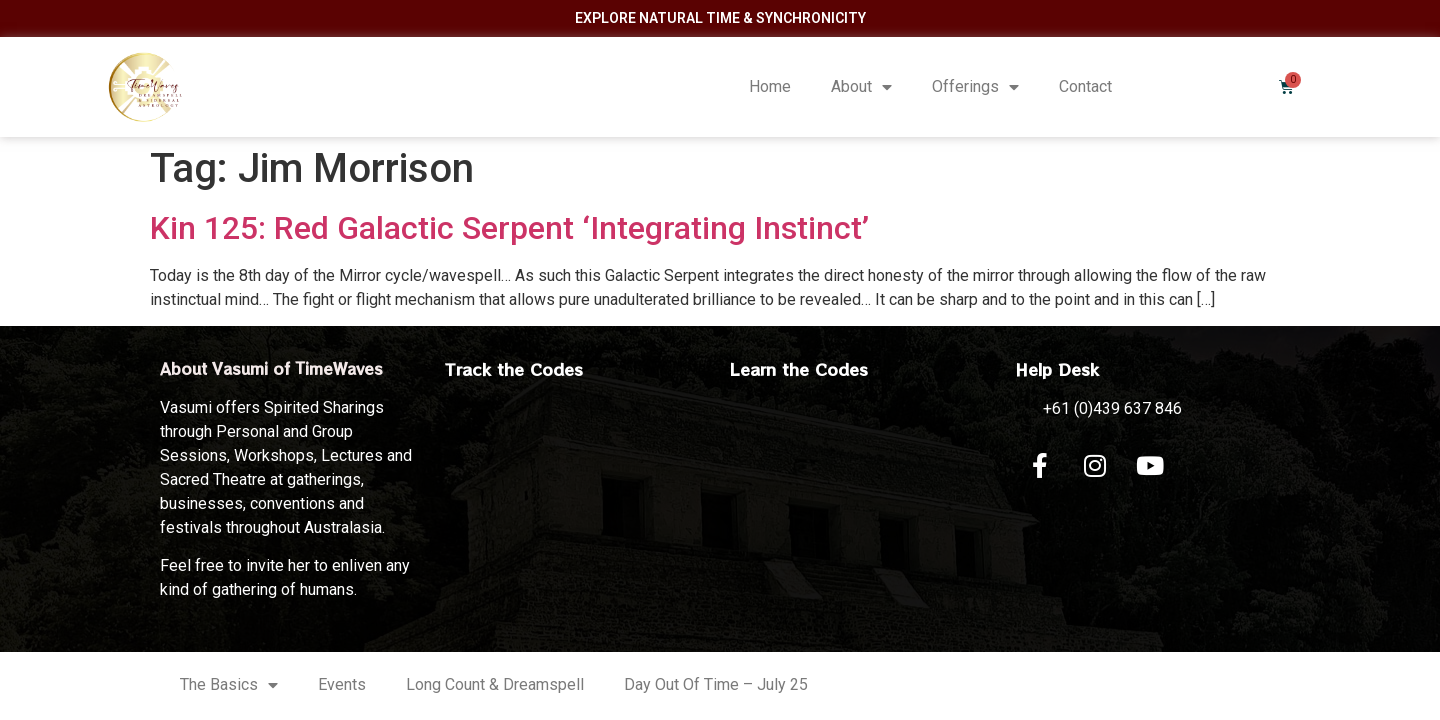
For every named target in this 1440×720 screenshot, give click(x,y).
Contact (1085, 86)
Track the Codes (514, 369)
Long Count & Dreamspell (495, 684)
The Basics (229, 685)
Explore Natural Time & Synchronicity (720, 18)
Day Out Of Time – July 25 (716, 684)
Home (770, 86)
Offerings (975, 87)
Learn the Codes (799, 369)
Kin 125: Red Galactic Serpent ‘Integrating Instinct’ (509, 228)
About (861, 87)
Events (342, 684)
